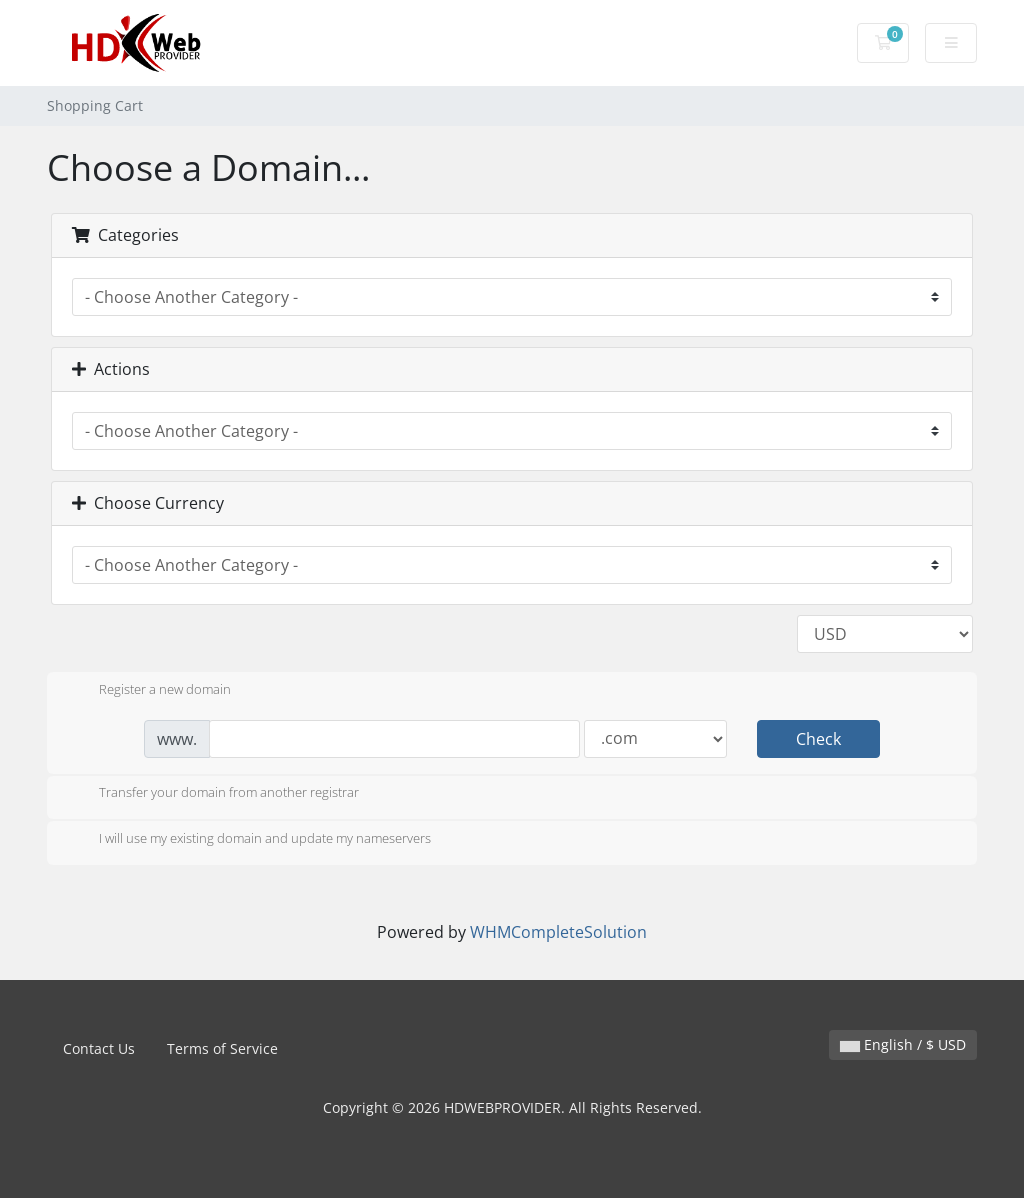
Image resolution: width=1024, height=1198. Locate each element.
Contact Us (99, 1048)
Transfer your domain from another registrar (213, 794)
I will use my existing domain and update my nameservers (249, 840)
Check (818, 739)
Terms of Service (222, 1048)
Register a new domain (149, 691)
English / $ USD (903, 1044)
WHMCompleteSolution (558, 932)
